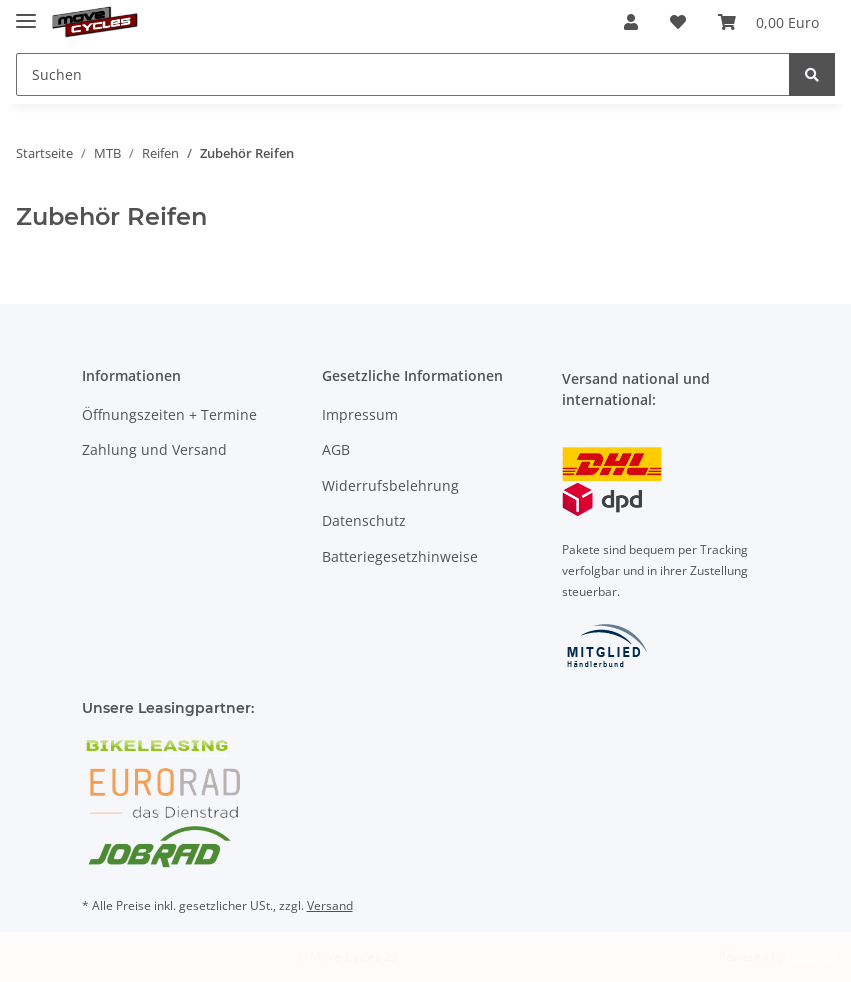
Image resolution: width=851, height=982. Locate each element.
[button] (631, 22)
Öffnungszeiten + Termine (169, 414)
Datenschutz (364, 520)
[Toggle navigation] (26, 12)
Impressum (360, 414)
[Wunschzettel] (678, 22)
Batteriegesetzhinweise (400, 556)
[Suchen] (403, 74)
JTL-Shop (811, 956)
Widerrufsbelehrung (390, 485)
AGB (336, 449)
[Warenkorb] (768, 22)
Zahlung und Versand (154, 449)
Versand (330, 905)
